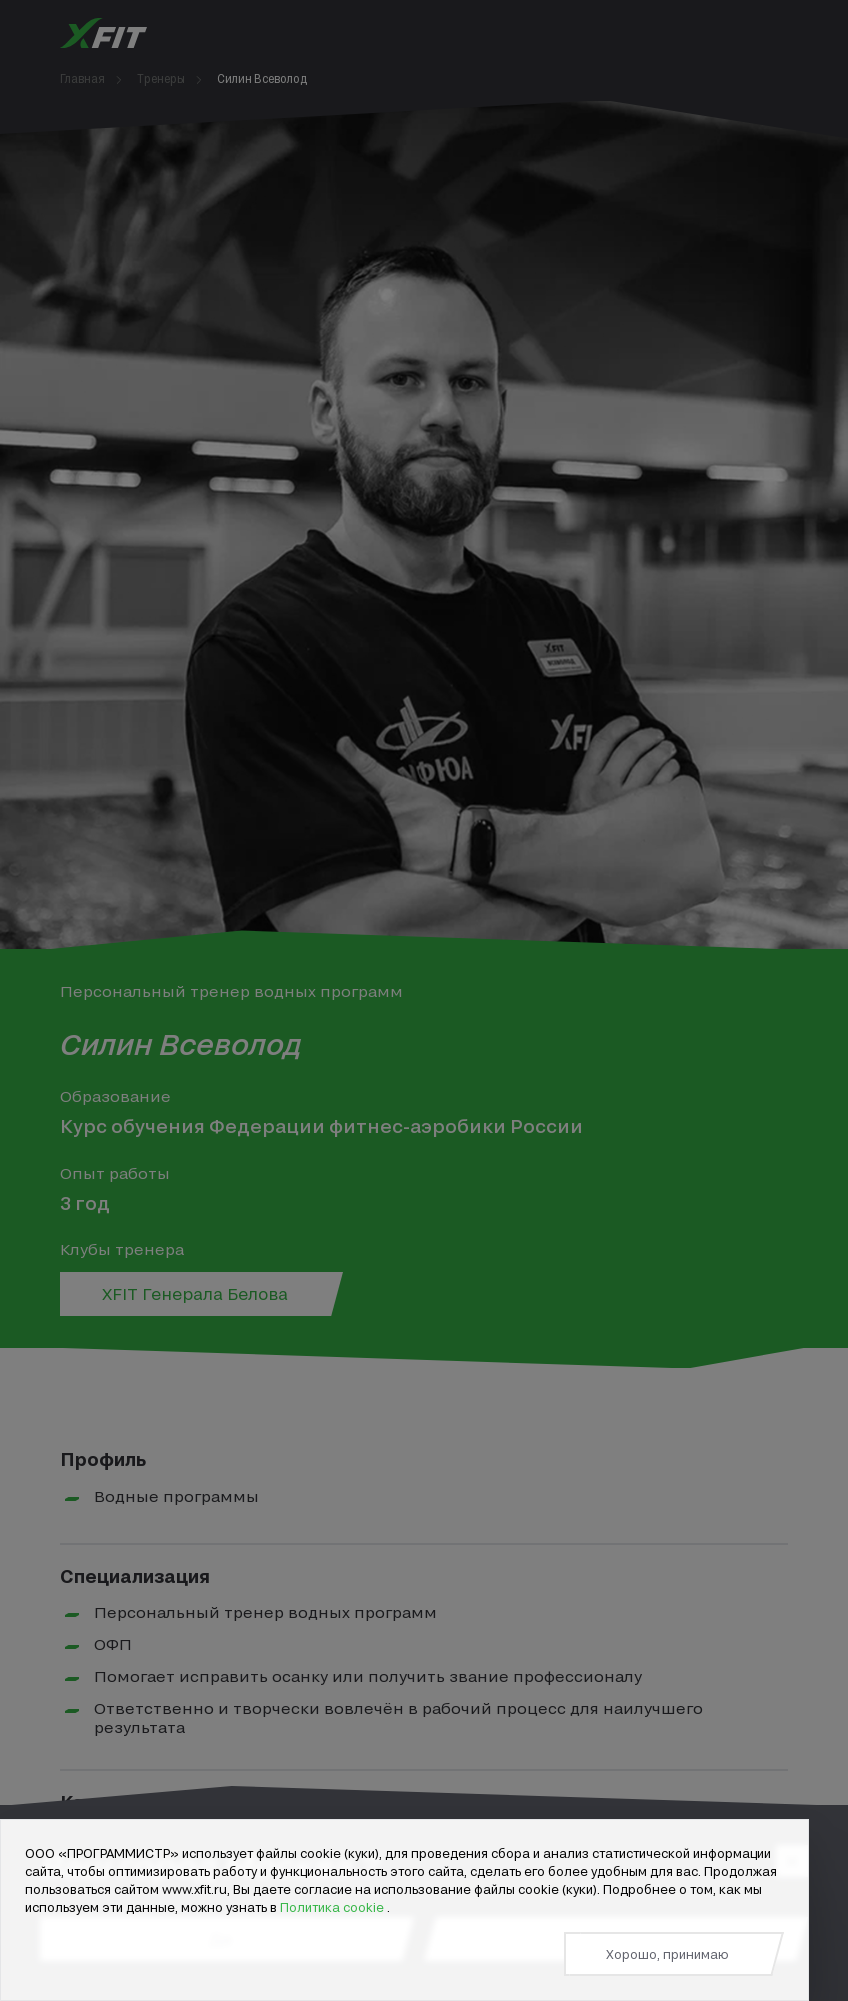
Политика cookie (333, 1907)
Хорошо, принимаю (667, 1954)
